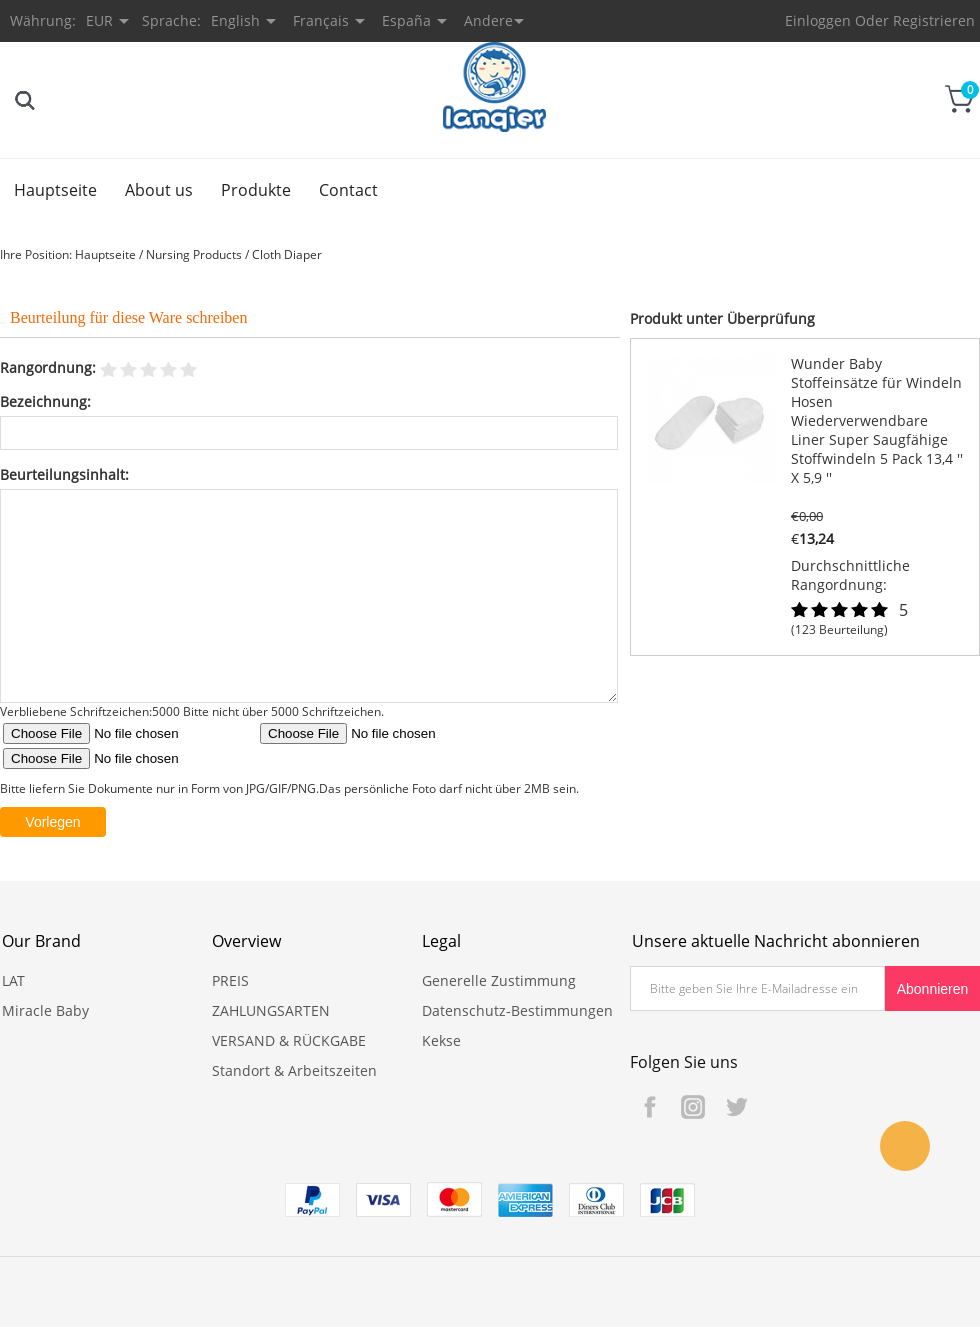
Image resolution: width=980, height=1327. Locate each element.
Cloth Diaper (287, 254)
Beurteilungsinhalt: (64, 474)
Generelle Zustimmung (499, 980)
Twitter (736, 1107)
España (406, 20)
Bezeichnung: (45, 401)
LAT (13, 980)
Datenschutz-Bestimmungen (517, 1010)
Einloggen (818, 20)
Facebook (650, 1107)
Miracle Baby (45, 1010)
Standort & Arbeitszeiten (294, 1070)
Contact (348, 190)
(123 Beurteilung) (839, 629)
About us (159, 190)
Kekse (441, 1040)
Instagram (693, 1107)
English (235, 20)
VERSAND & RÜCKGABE (289, 1040)
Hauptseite (55, 190)
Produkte (256, 190)
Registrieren (934, 20)
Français (321, 20)
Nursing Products (194, 254)
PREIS (230, 980)
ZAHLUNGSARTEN (271, 1010)
